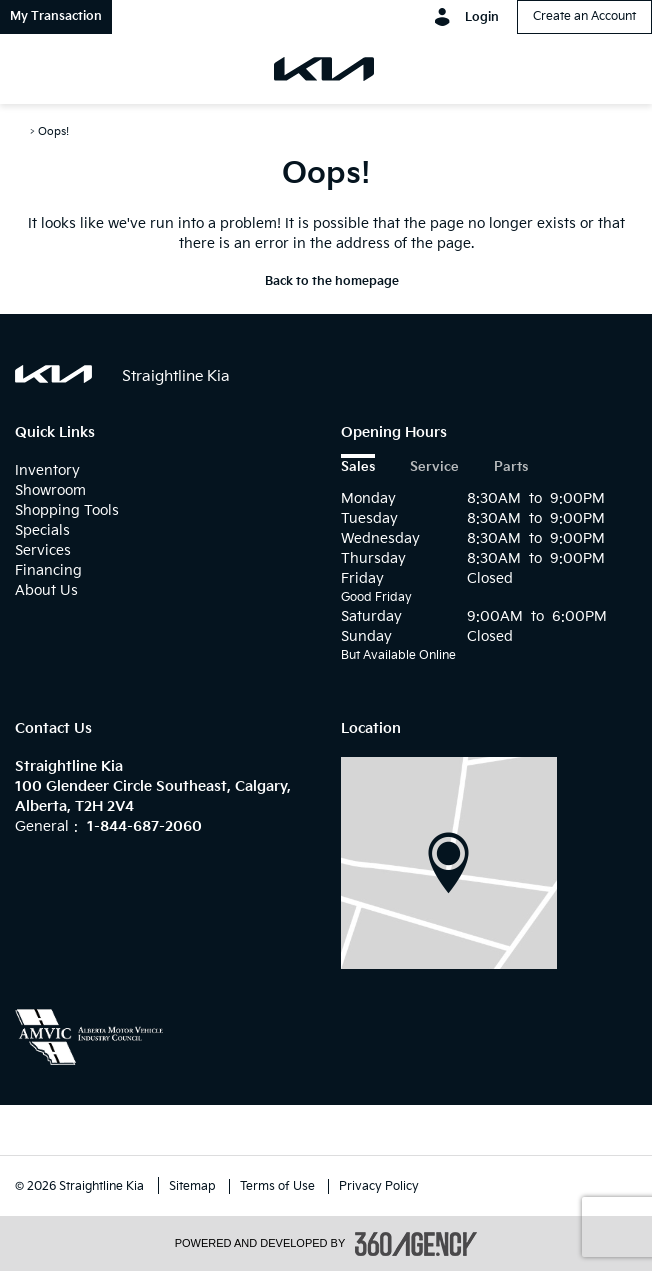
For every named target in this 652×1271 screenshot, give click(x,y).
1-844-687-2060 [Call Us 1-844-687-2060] (144, 826)
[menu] (40, 69)
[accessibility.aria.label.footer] (416, 1244)
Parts (511, 467)
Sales (358, 467)
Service (434, 467)
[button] (56, 17)
